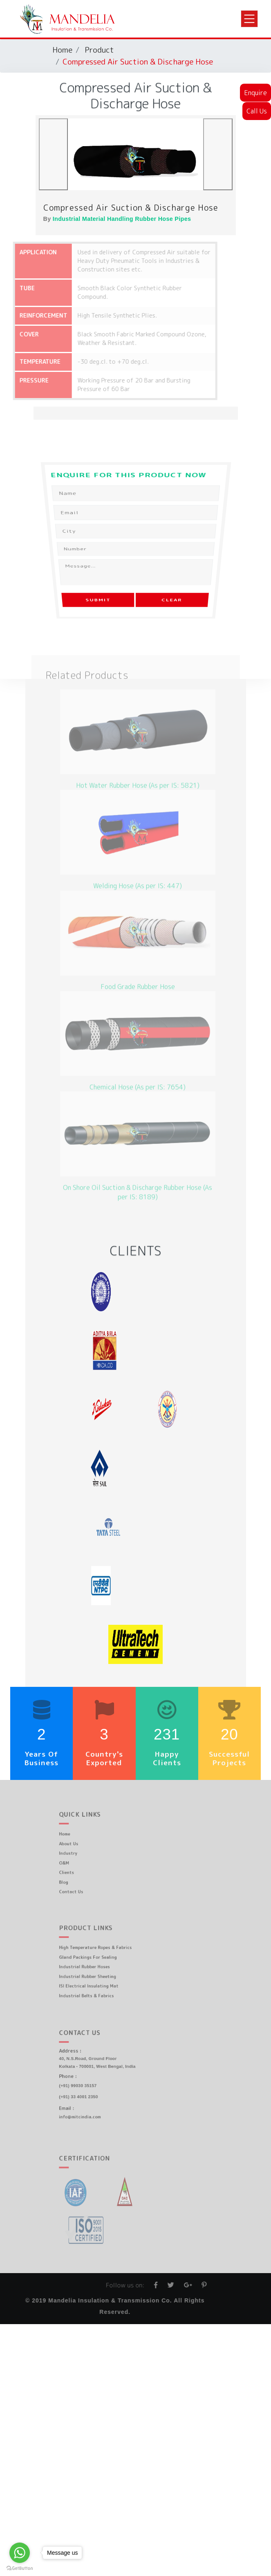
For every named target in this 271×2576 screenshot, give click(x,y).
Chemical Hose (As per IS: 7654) (138, 1070)
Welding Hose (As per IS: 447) (137, 869)
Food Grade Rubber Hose (138, 969)
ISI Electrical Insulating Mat (98, 1980)
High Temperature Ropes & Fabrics (103, 1950)
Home (62, 49)
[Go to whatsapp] (19, 2553)
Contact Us (84, 1883)
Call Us (256, 111)
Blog (78, 1875)
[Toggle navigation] (249, 18)
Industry (81, 1853)
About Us (82, 1845)
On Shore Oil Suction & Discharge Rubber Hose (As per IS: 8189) (137, 1175)
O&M (78, 1860)
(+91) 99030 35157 (89, 2083)
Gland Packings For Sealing (97, 1957)
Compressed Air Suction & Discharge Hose (130, 207)
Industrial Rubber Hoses (94, 1965)
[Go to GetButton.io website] (20, 2568)
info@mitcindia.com (91, 2108)
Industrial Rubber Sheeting (97, 1973)
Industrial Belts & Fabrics (96, 1988)
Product (99, 49)
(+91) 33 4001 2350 (89, 2092)
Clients (80, 1868)
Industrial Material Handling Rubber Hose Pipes (122, 219)
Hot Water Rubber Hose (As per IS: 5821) (137, 768)
